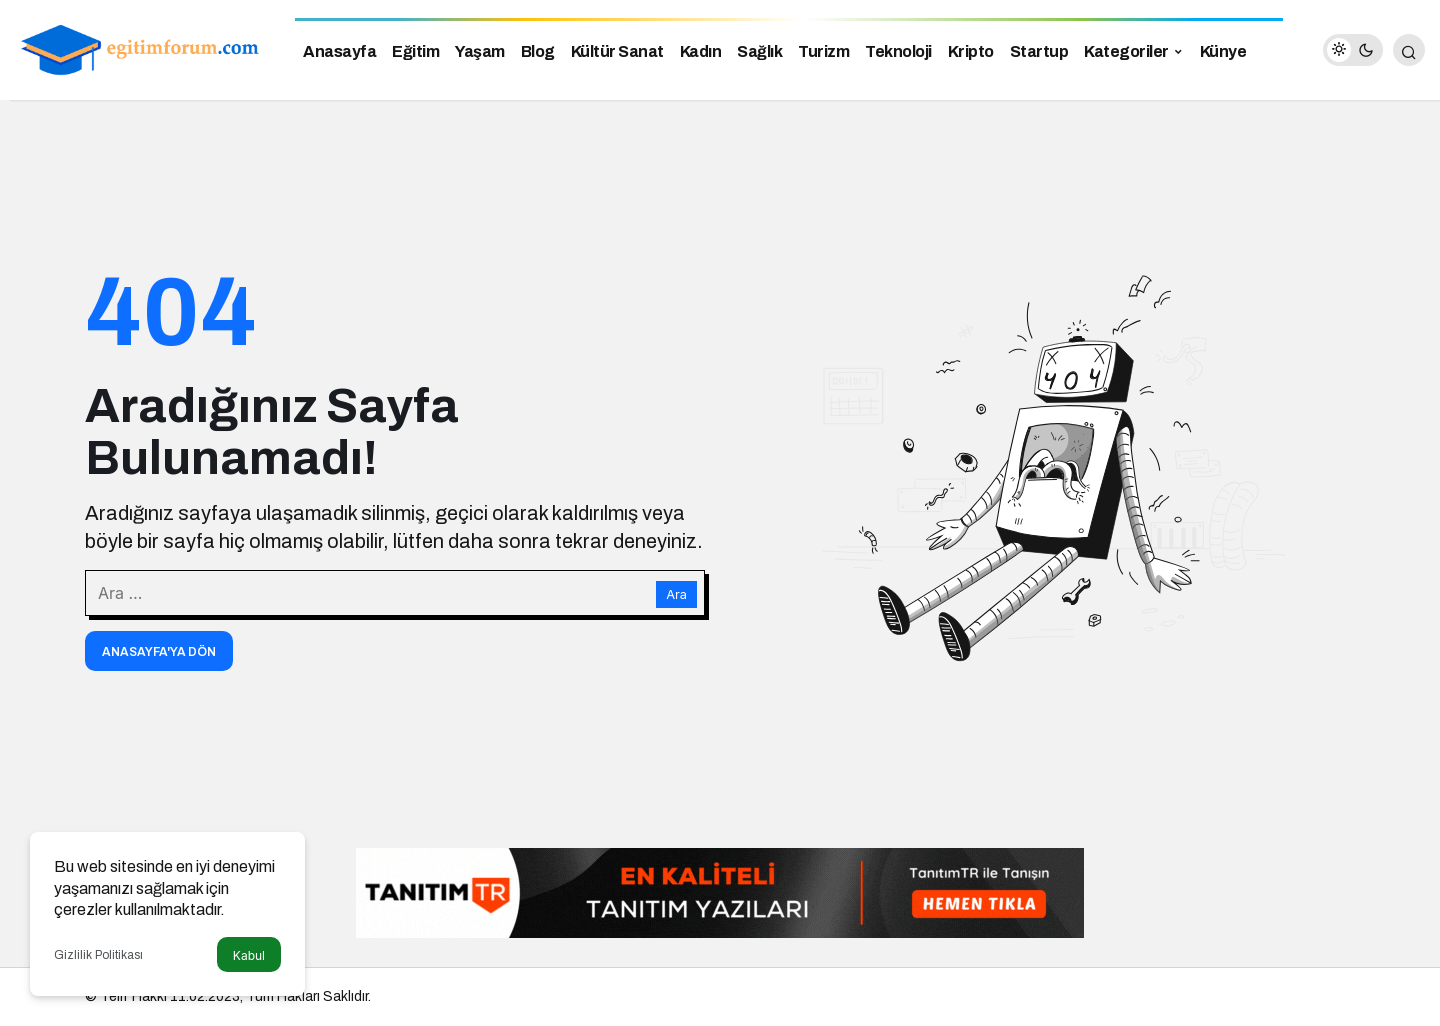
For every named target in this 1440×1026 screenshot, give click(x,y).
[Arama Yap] (1409, 50)
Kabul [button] (249, 955)
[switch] (1353, 50)
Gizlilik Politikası (98, 955)
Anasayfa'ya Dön (159, 652)
